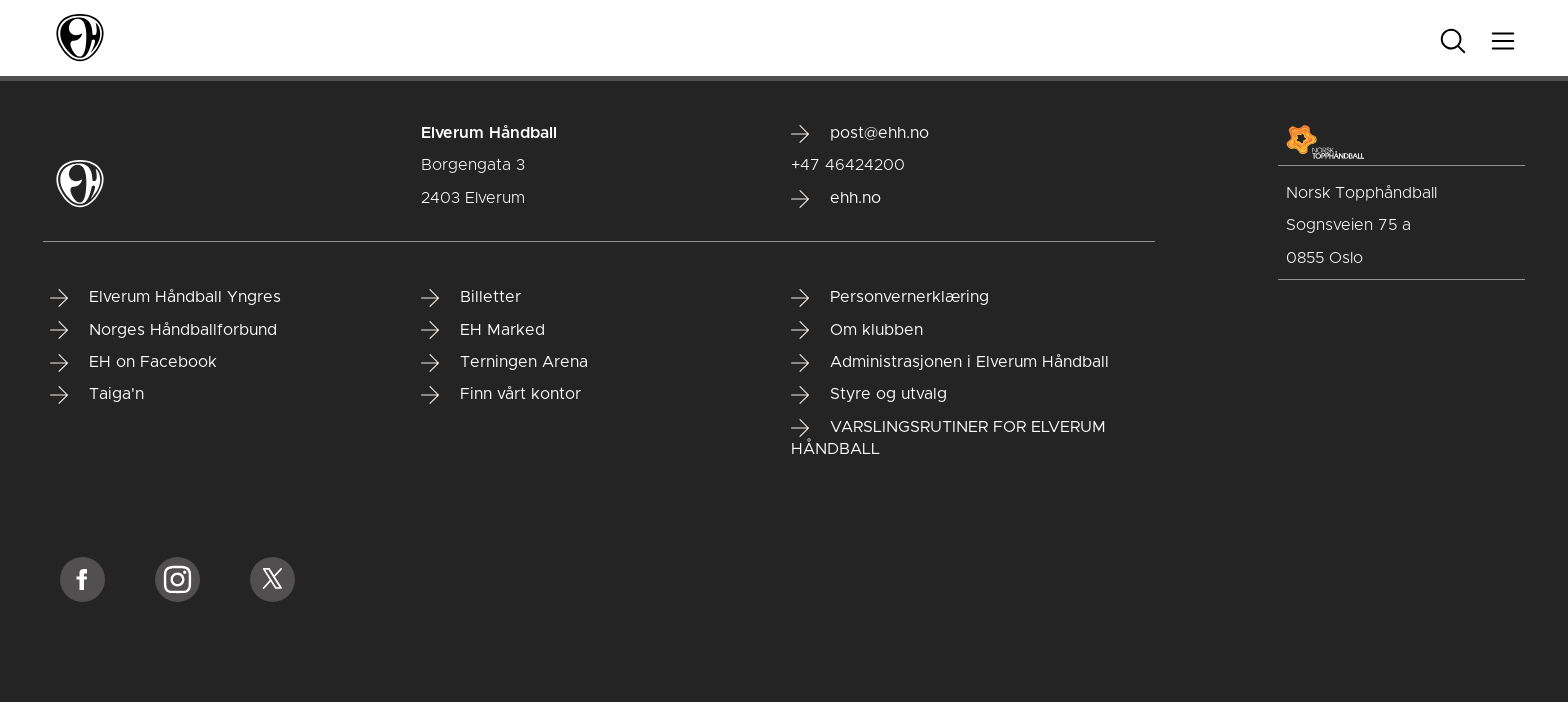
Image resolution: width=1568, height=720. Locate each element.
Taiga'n (97, 395)
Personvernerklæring (890, 298)
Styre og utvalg (869, 395)
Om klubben (857, 330)
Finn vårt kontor (501, 395)
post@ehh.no (860, 134)
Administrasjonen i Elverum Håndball (950, 363)
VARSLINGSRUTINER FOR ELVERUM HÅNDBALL (948, 438)
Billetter (471, 298)
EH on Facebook (133, 363)
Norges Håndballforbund (163, 330)
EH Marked (483, 330)
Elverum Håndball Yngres (165, 298)
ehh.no (836, 199)
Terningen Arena (504, 363)
